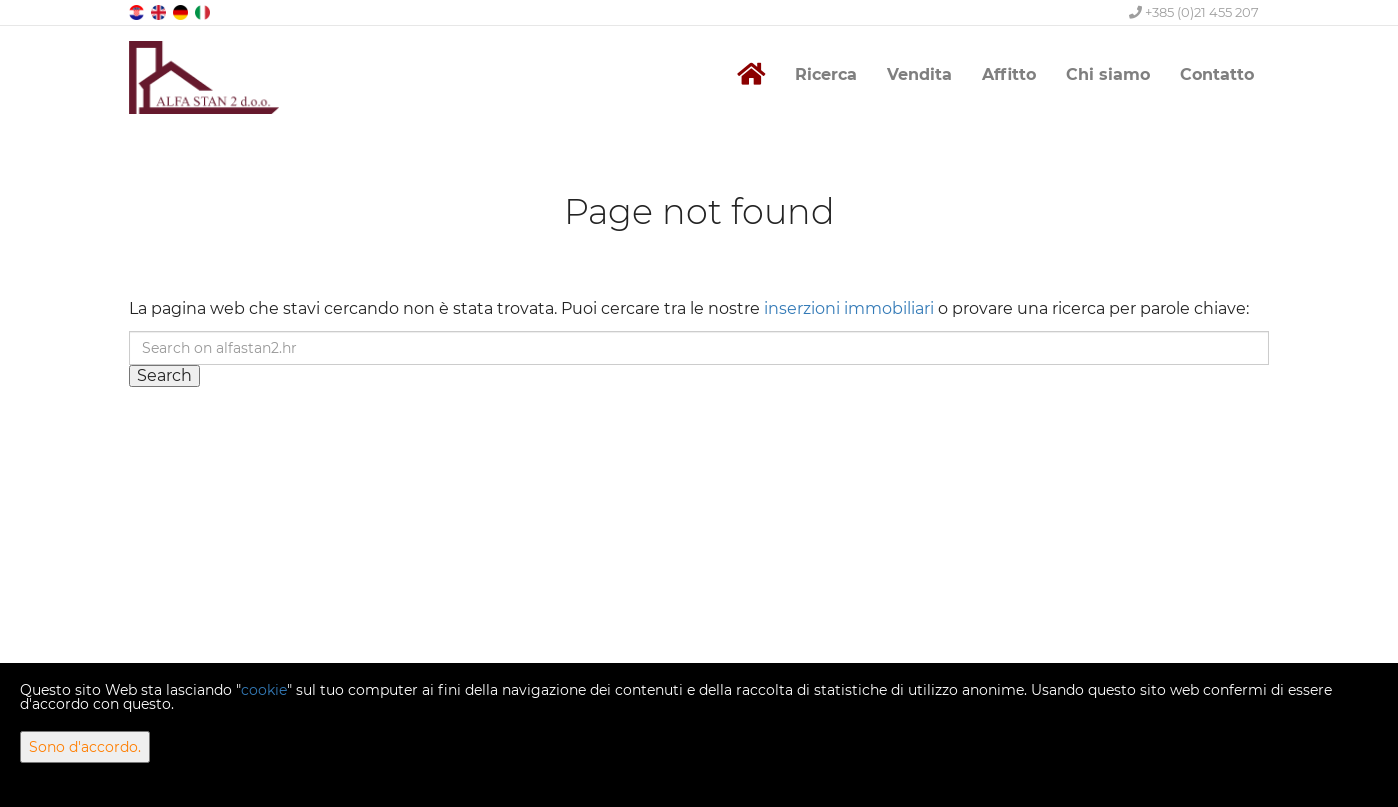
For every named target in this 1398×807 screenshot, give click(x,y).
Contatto (1217, 74)
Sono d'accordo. (85, 747)
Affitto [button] (1009, 74)
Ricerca (826, 74)
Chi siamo (1108, 74)
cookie (264, 690)
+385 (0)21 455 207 (1194, 12)
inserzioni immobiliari (849, 308)
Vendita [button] (919, 74)
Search (164, 375)
